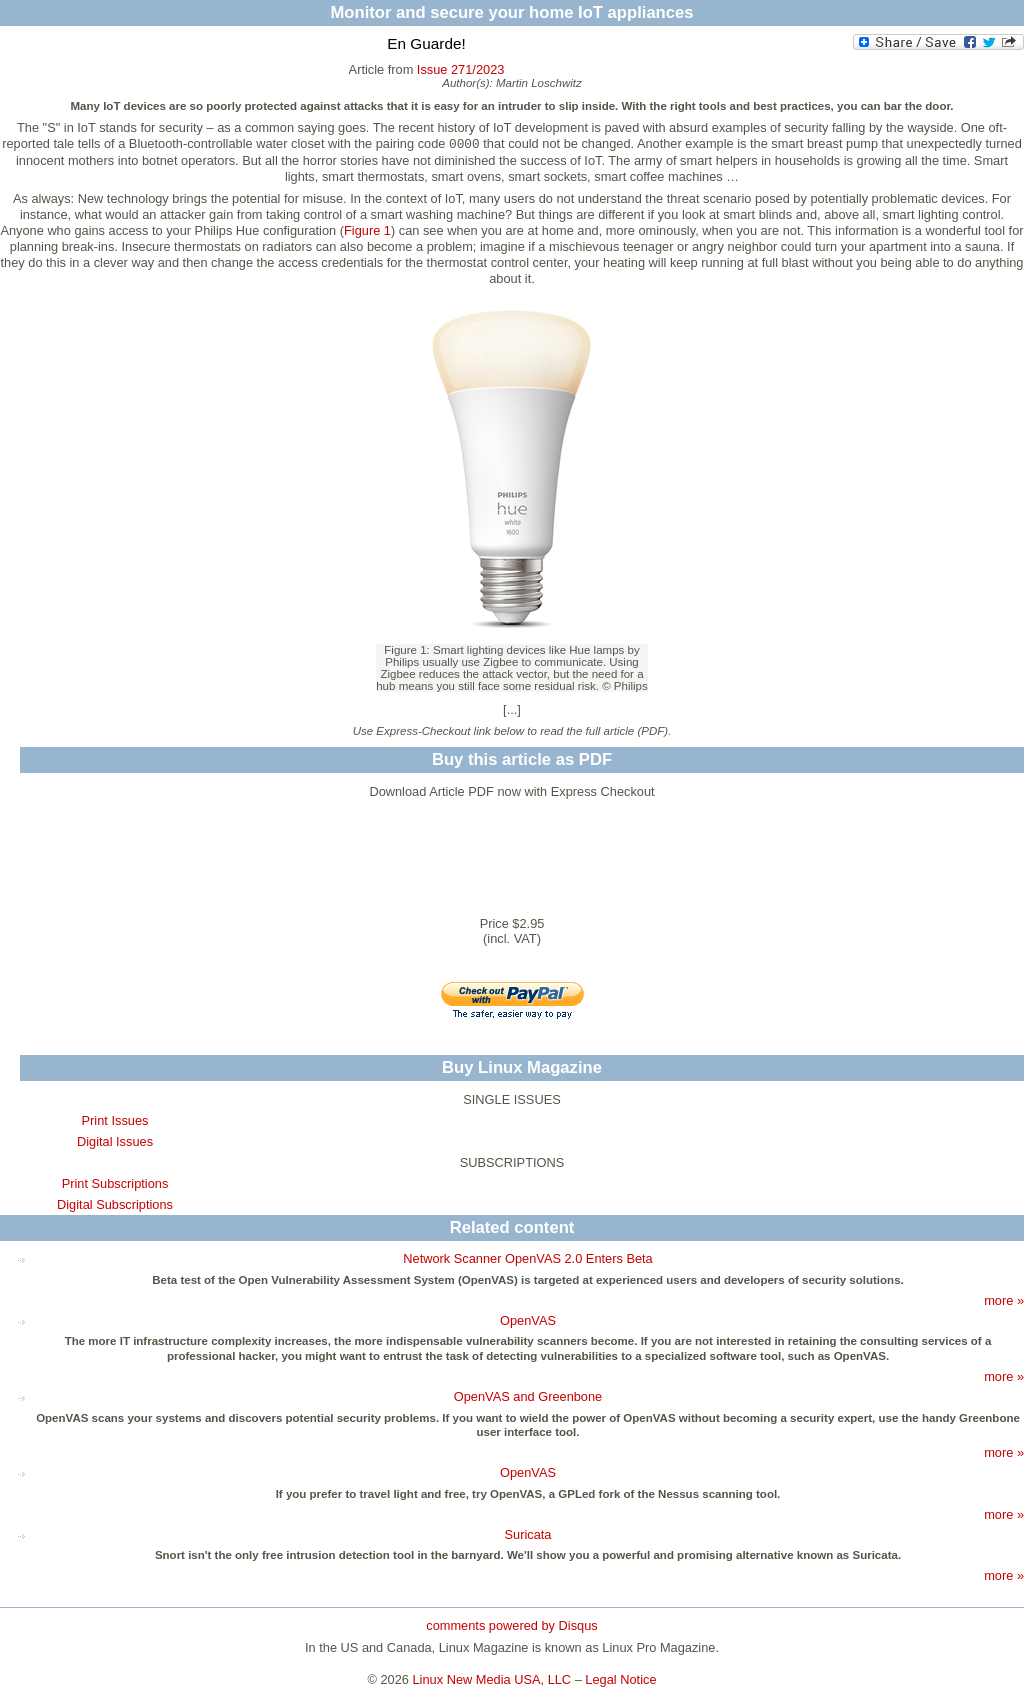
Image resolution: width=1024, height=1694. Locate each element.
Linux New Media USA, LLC (492, 1679)
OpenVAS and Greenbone (528, 1396)
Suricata (528, 1534)
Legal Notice (620, 1679)
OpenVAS (528, 1320)
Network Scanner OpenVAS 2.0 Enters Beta (527, 1258)
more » (1004, 1300)
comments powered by (511, 1625)
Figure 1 (367, 230)
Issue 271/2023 (461, 69)
